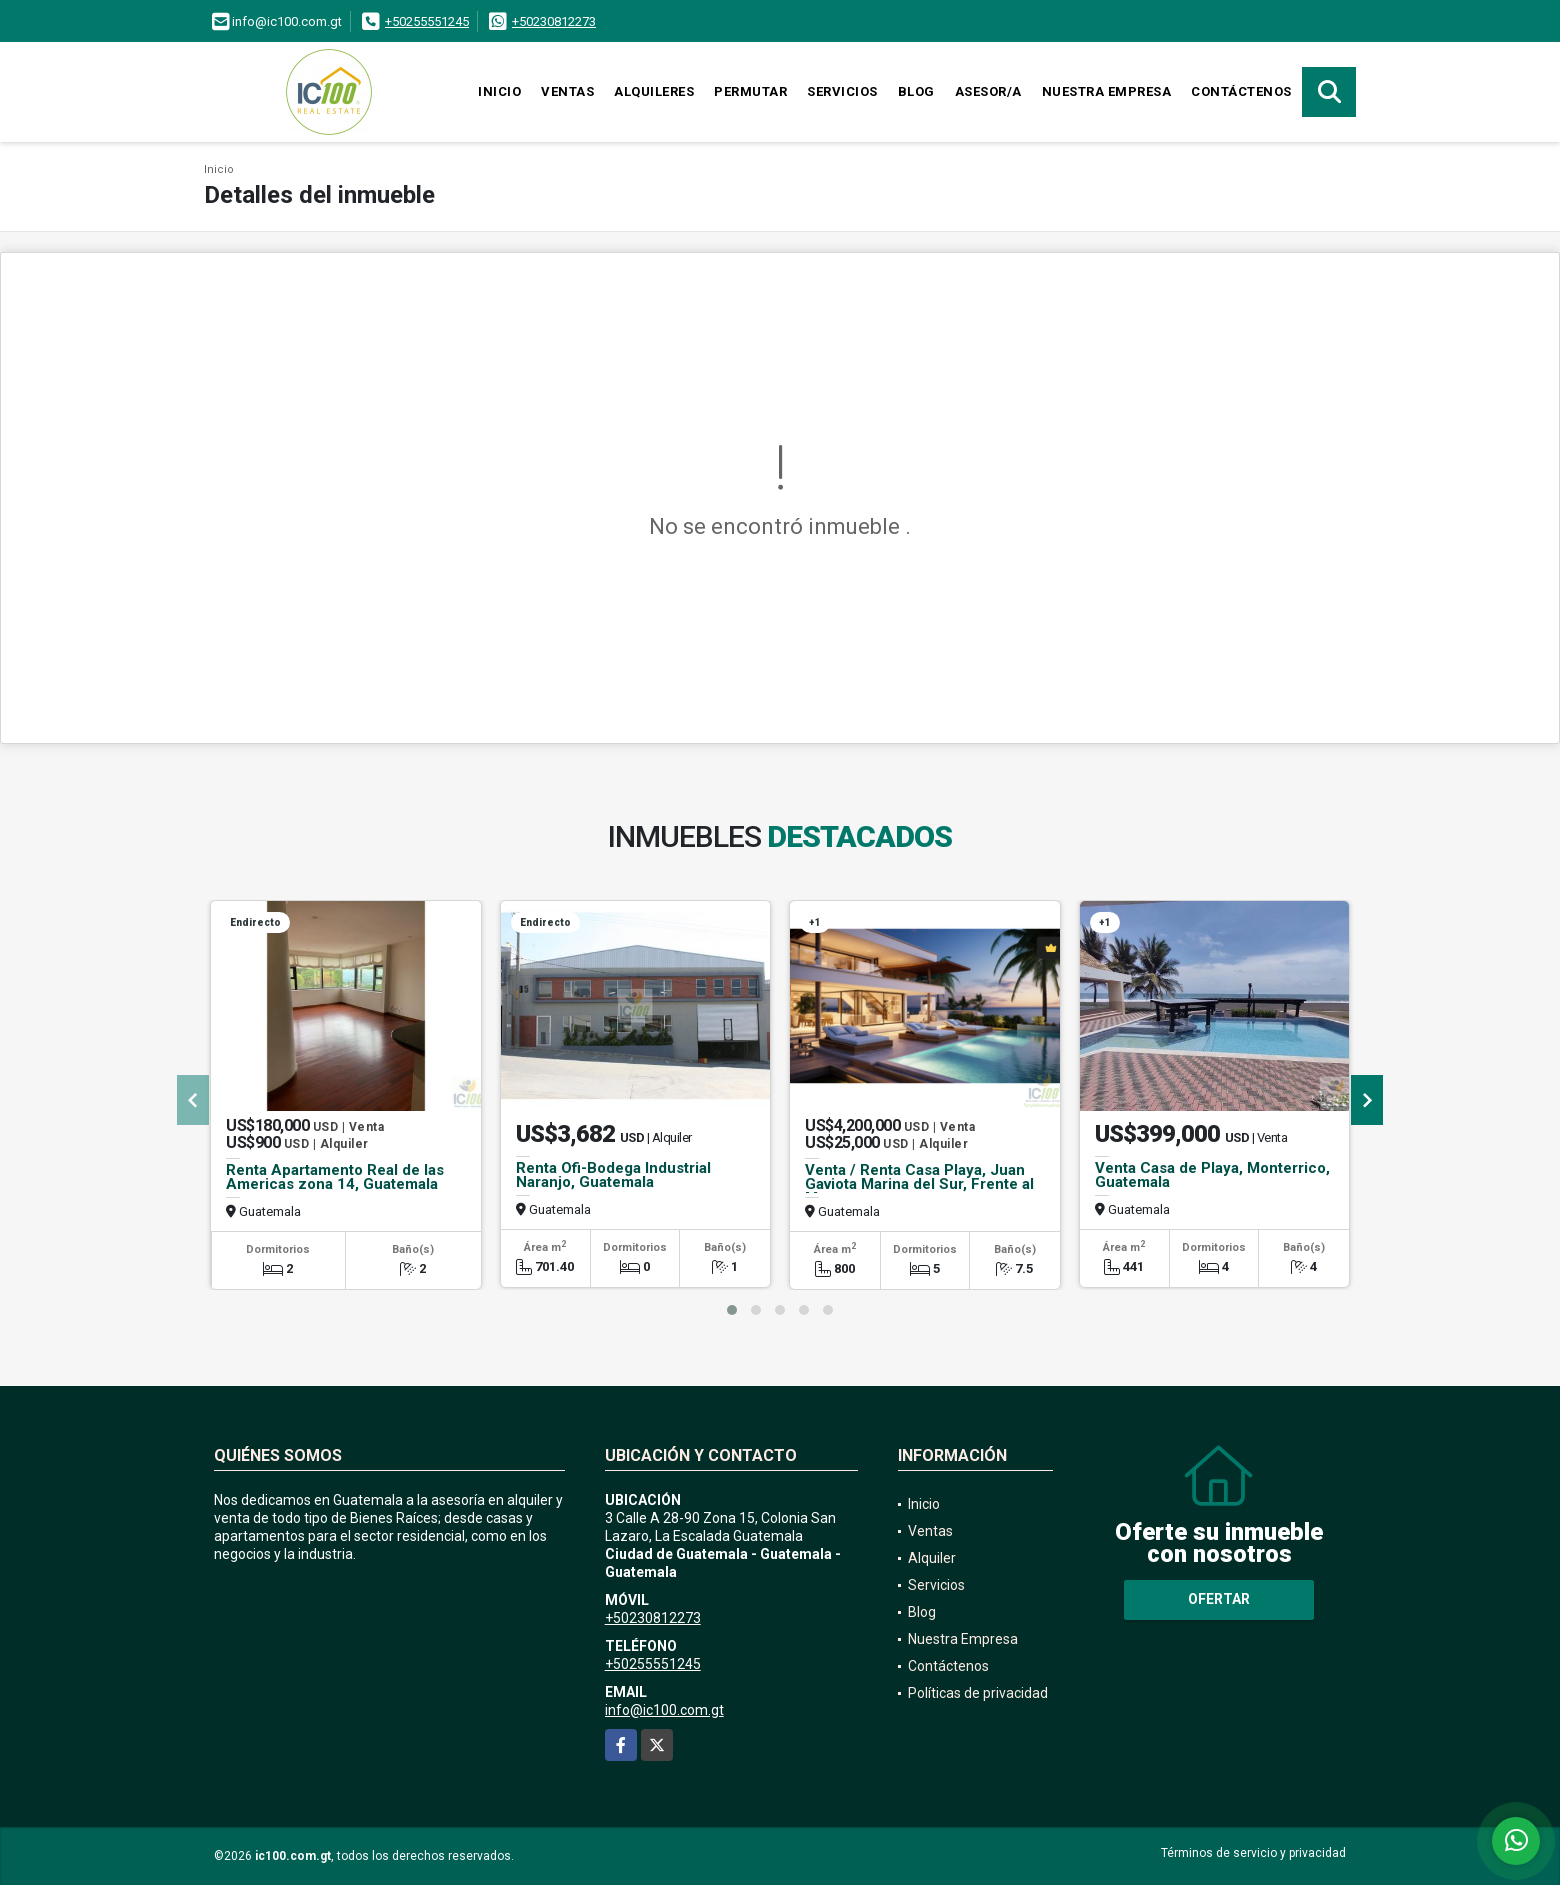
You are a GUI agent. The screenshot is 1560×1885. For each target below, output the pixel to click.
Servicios (842, 91)
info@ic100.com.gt (664, 1710)
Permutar (750, 91)
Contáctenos (1241, 91)
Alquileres (654, 91)
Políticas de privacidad (978, 1693)
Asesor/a (988, 91)
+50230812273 (554, 21)
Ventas (567, 91)
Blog (916, 91)
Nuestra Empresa (1107, 91)
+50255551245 (427, 21)
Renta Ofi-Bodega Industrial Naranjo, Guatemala (613, 1175)
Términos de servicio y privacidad (1253, 1853)
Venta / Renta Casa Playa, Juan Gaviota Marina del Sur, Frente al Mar (919, 1184)
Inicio (499, 91)
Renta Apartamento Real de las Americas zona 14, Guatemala (335, 1177)
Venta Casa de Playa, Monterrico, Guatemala (1212, 1175)
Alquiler (932, 1558)
